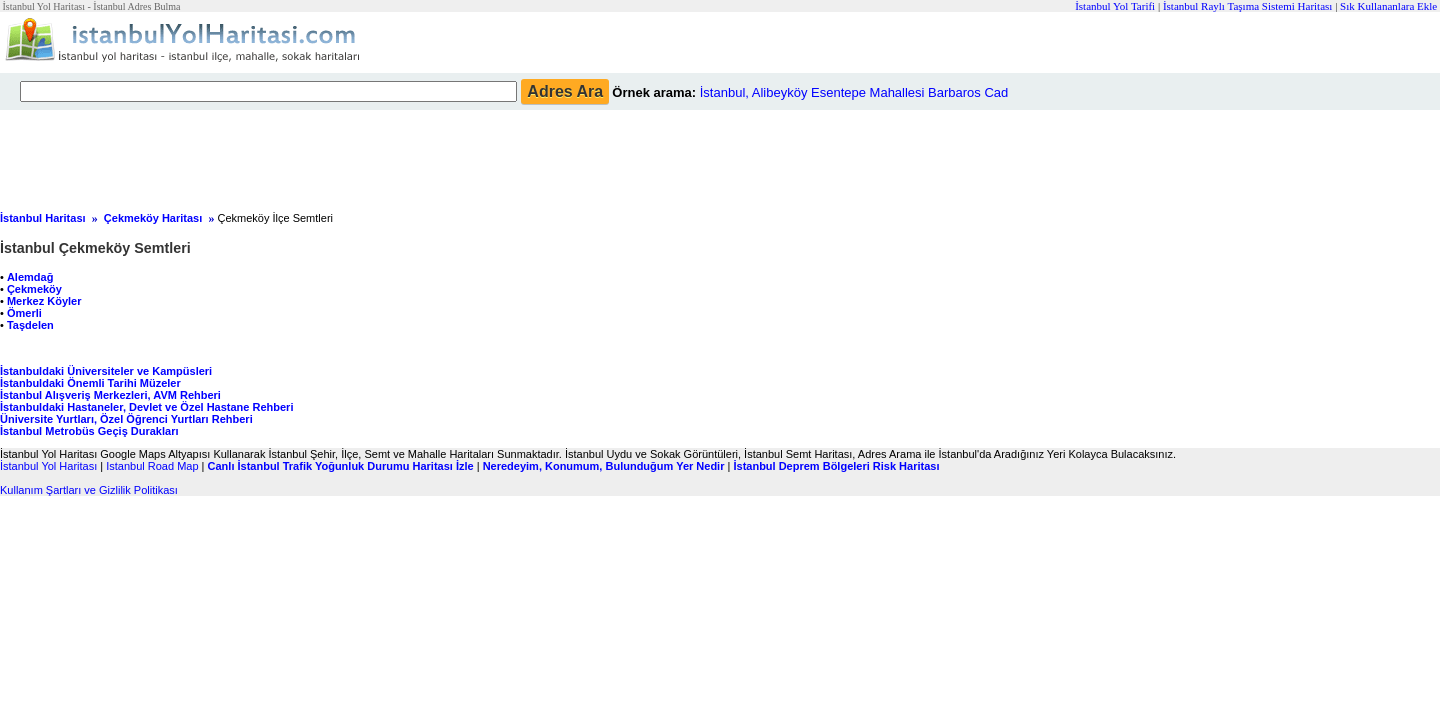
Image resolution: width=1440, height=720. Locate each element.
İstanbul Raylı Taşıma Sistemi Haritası (1248, 6)
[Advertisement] (485, 155)
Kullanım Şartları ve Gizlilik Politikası (89, 490)
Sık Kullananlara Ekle (1388, 6)
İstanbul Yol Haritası (48, 466)
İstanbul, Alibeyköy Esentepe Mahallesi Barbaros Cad (854, 92)
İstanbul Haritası (43, 218)
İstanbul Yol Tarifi (1115, 6)
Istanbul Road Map (152, 466)
